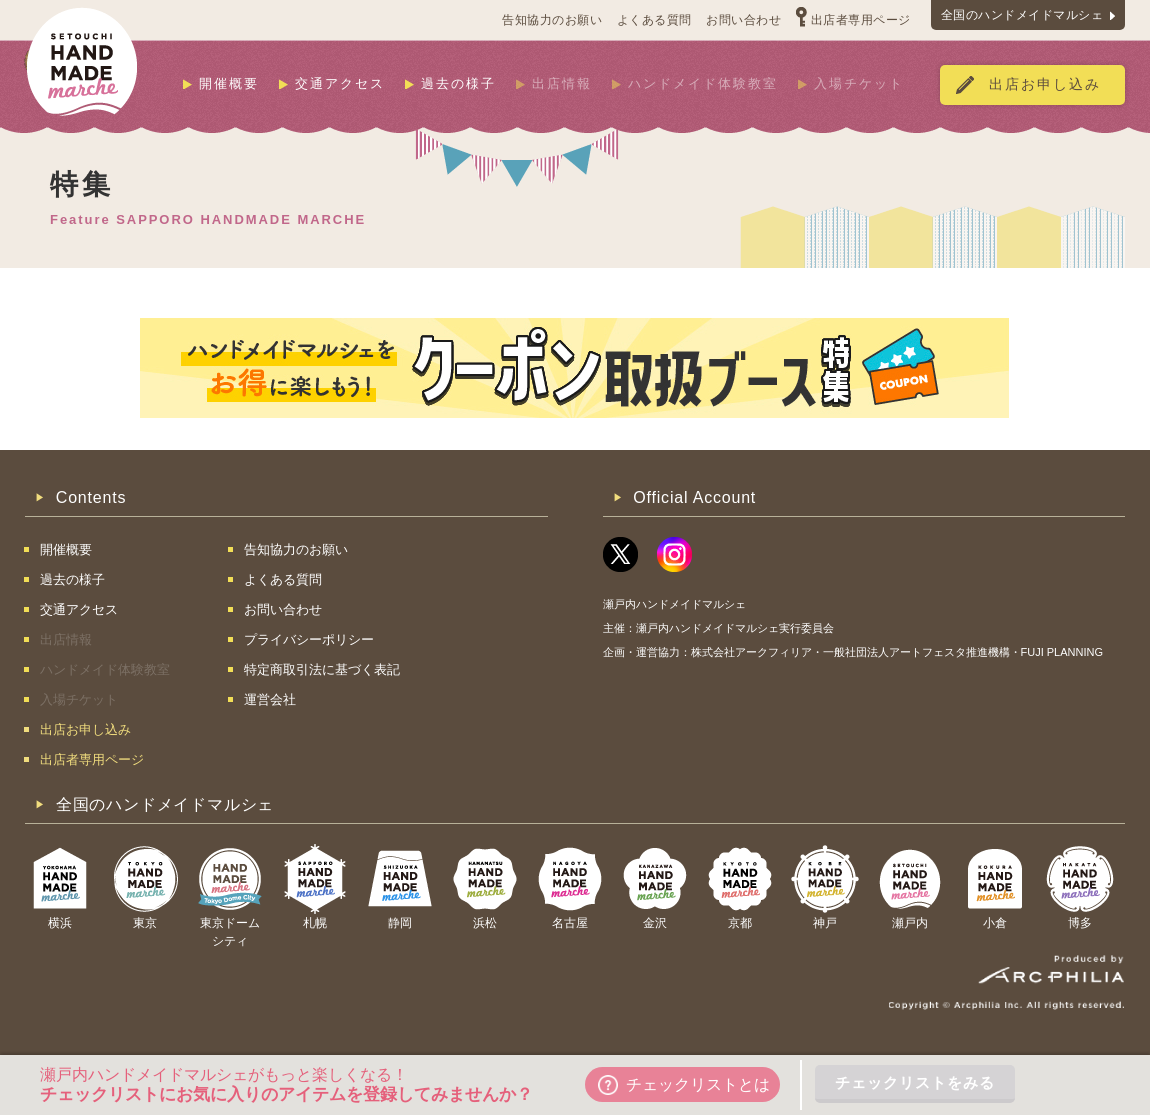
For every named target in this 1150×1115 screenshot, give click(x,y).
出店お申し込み (1045, 84)
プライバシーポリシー (309, 639)
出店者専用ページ (861, 20)
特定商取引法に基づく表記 (322, 669)
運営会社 (270, 699)
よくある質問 (654, 20)
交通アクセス (340, 83)
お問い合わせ (743, 20)
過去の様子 (458, 83)
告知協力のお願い (552, 20)
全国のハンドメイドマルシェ (1022, 15)
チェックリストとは (684, 1085)
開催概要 (229, 83)
